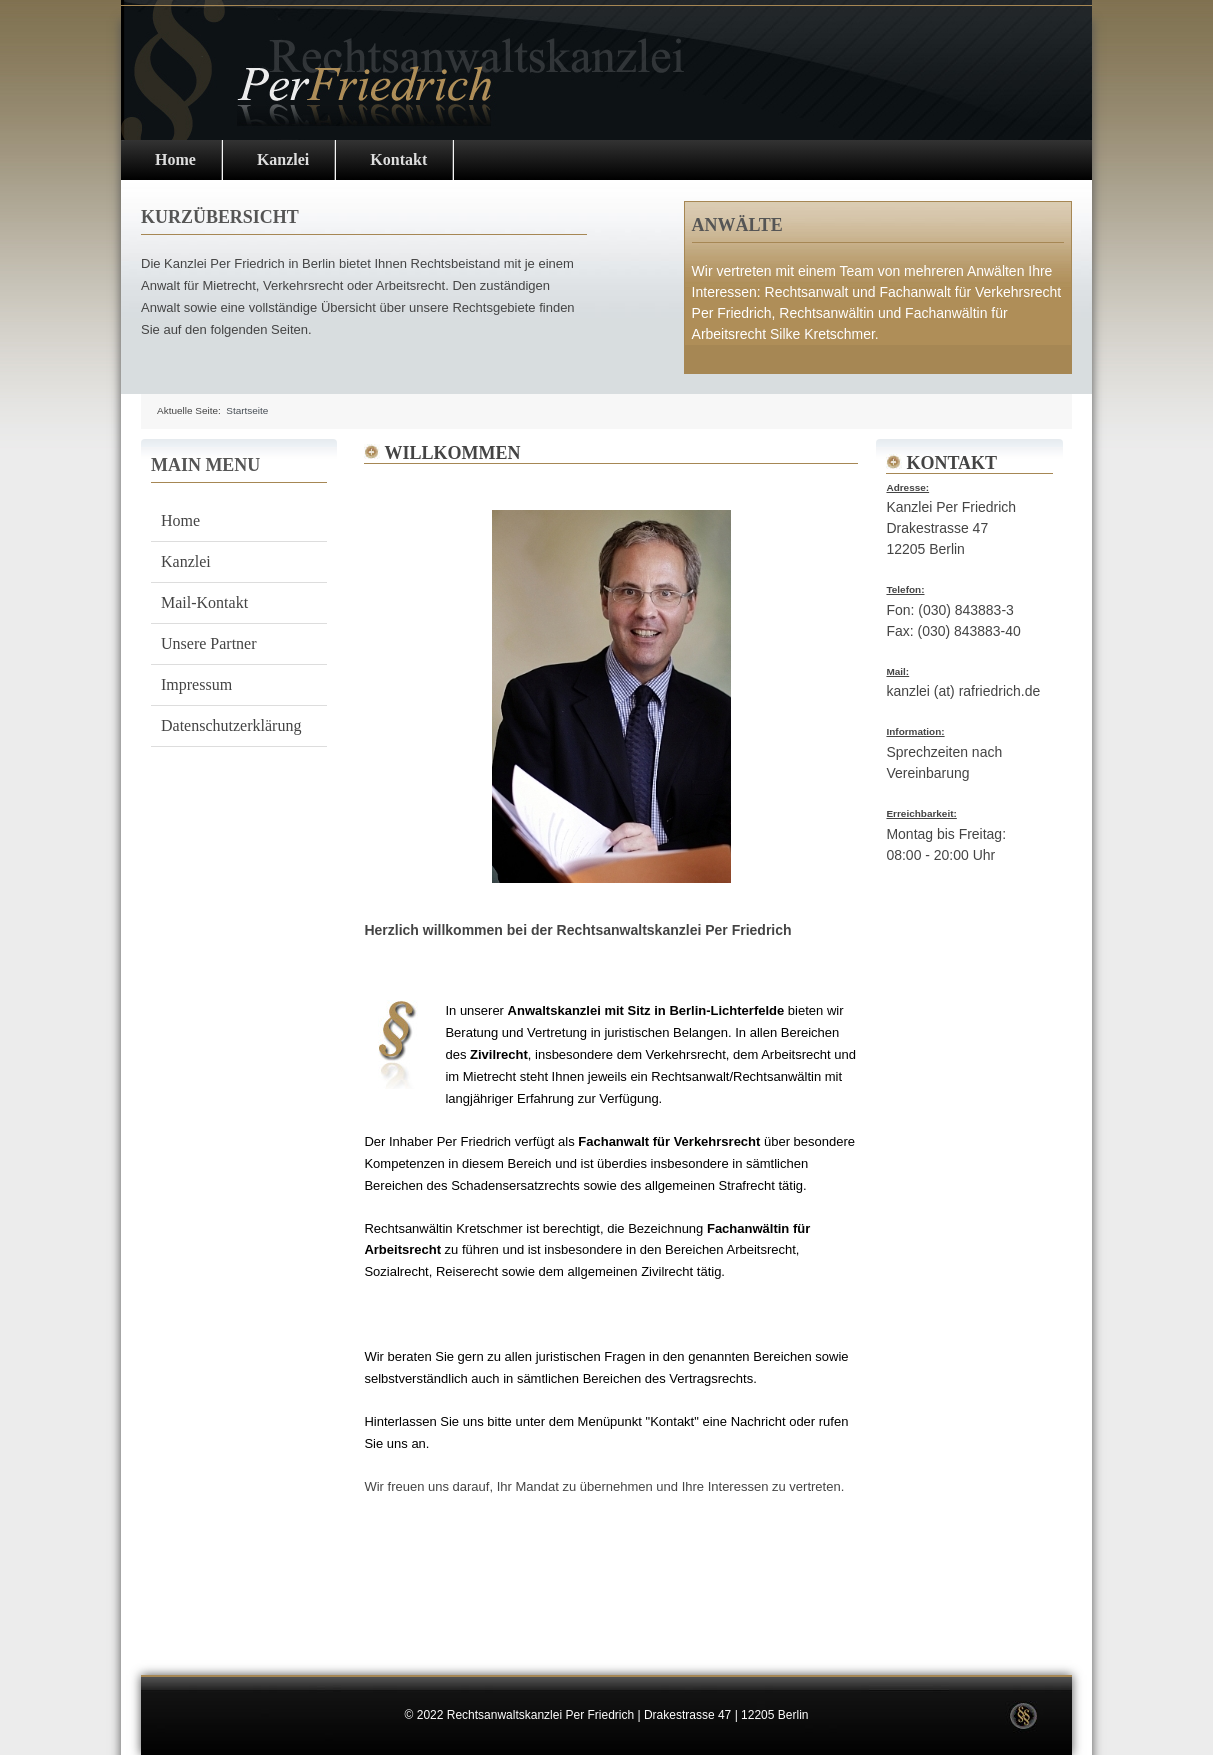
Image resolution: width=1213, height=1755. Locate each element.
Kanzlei (283, 159)
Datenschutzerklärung (231, 725)
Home (175, 159)
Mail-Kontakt (204, 602)
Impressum (196, 684)
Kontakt (398, 159)
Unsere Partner (209, 643)
